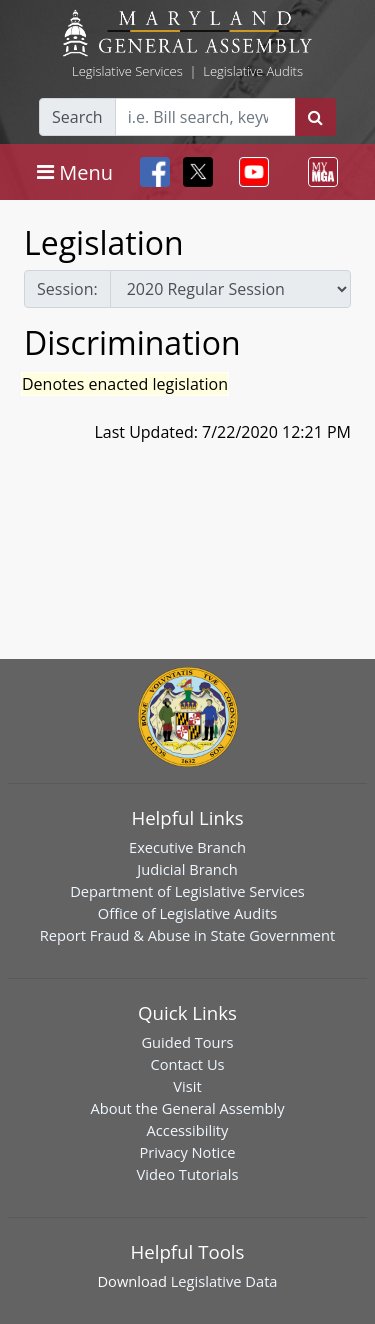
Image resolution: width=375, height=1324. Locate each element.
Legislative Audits (253, 71)
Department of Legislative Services (187, 891)
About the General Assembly (187, 1108)
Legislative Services (127, 71)
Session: (67, 289)
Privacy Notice (187, 1152)
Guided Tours (187, 1042)
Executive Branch (187, 847)
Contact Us (187, 1064)
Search (77, 117)
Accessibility (188, 1130)
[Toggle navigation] (75, 172)
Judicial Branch (187, 869)
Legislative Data (224, 1281)
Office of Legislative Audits (187, 913)
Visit (187, 1086)
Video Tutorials (188, 1174)
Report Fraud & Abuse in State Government (187, 935)
